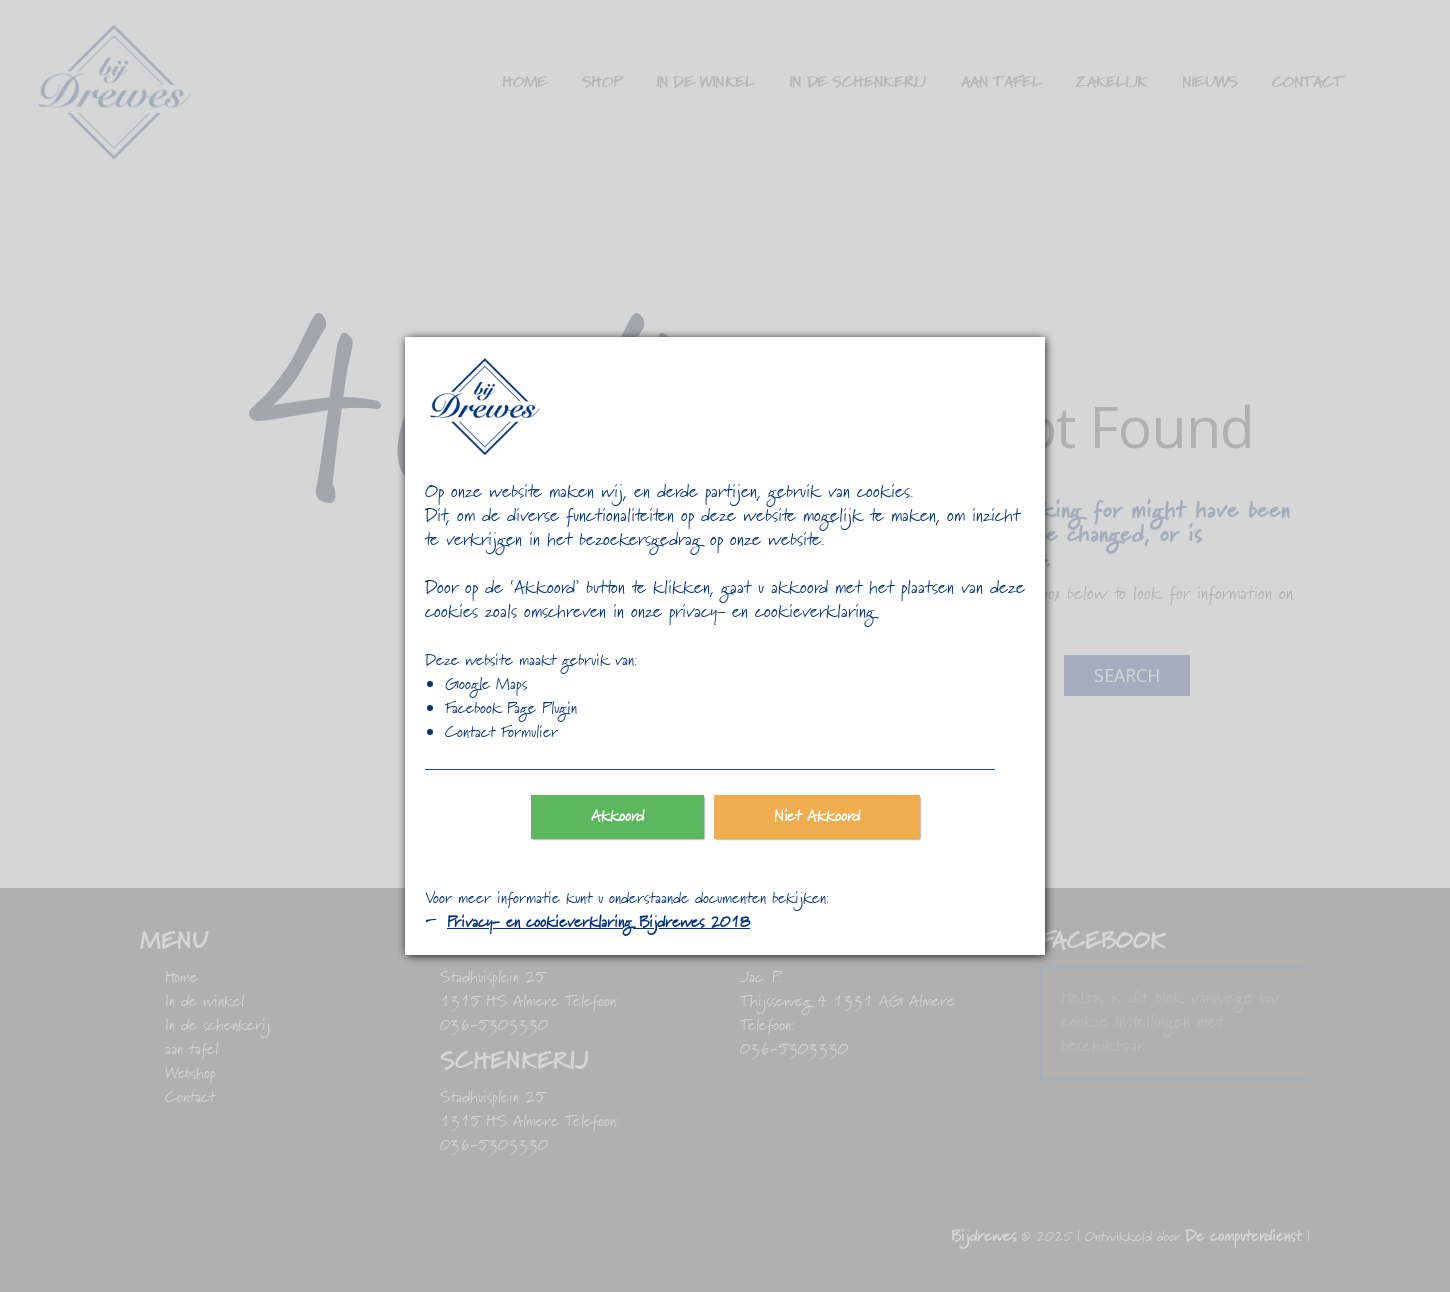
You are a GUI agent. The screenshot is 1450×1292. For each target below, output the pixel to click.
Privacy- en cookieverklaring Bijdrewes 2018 (598, 923)
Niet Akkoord (817, 817)
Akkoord (617, 817)
